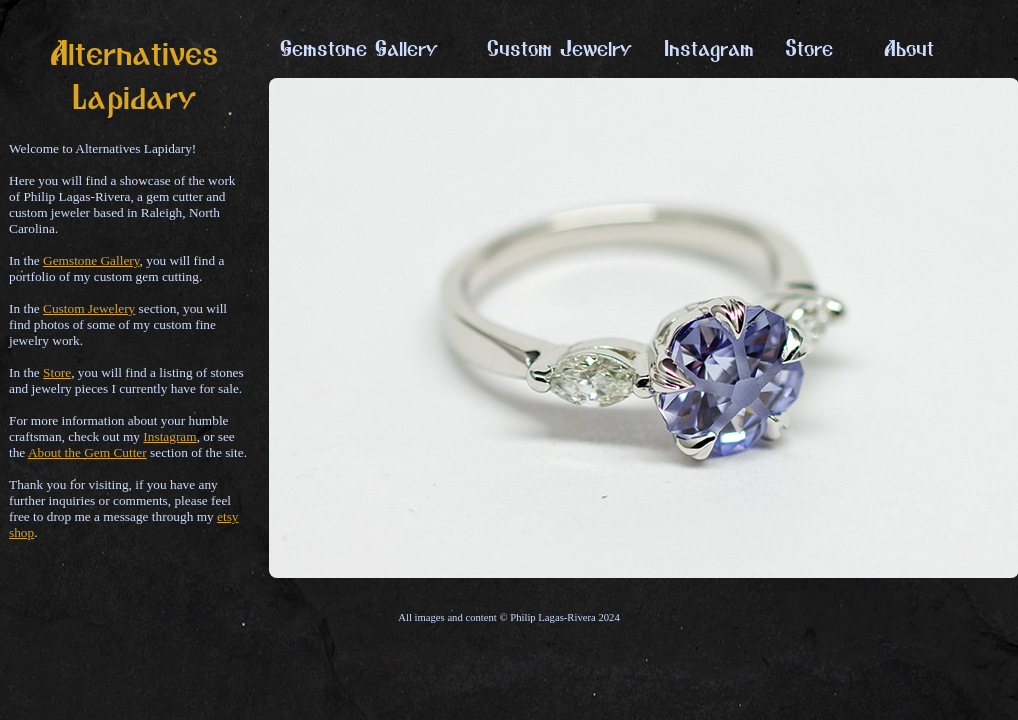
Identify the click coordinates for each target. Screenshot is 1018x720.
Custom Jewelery (89, 308)
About (909, 54)
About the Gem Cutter (87, 452)
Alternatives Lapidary (134, 84)
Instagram (169, 436)
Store (57, 372)
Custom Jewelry (559, 54)
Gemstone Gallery (91, 260)
